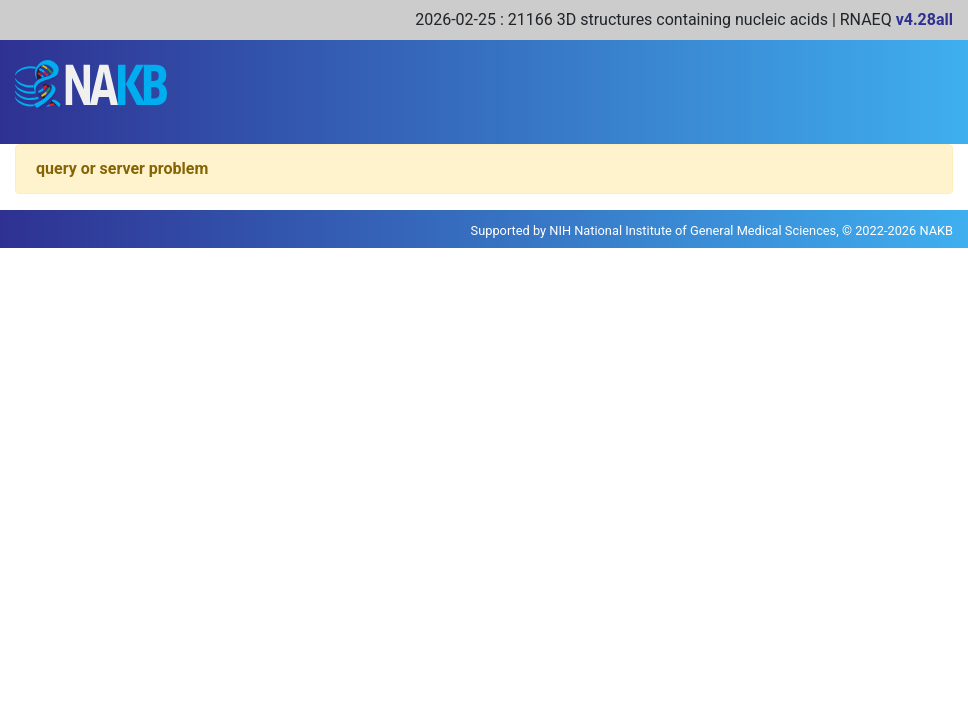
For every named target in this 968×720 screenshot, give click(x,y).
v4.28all (924, 19)
